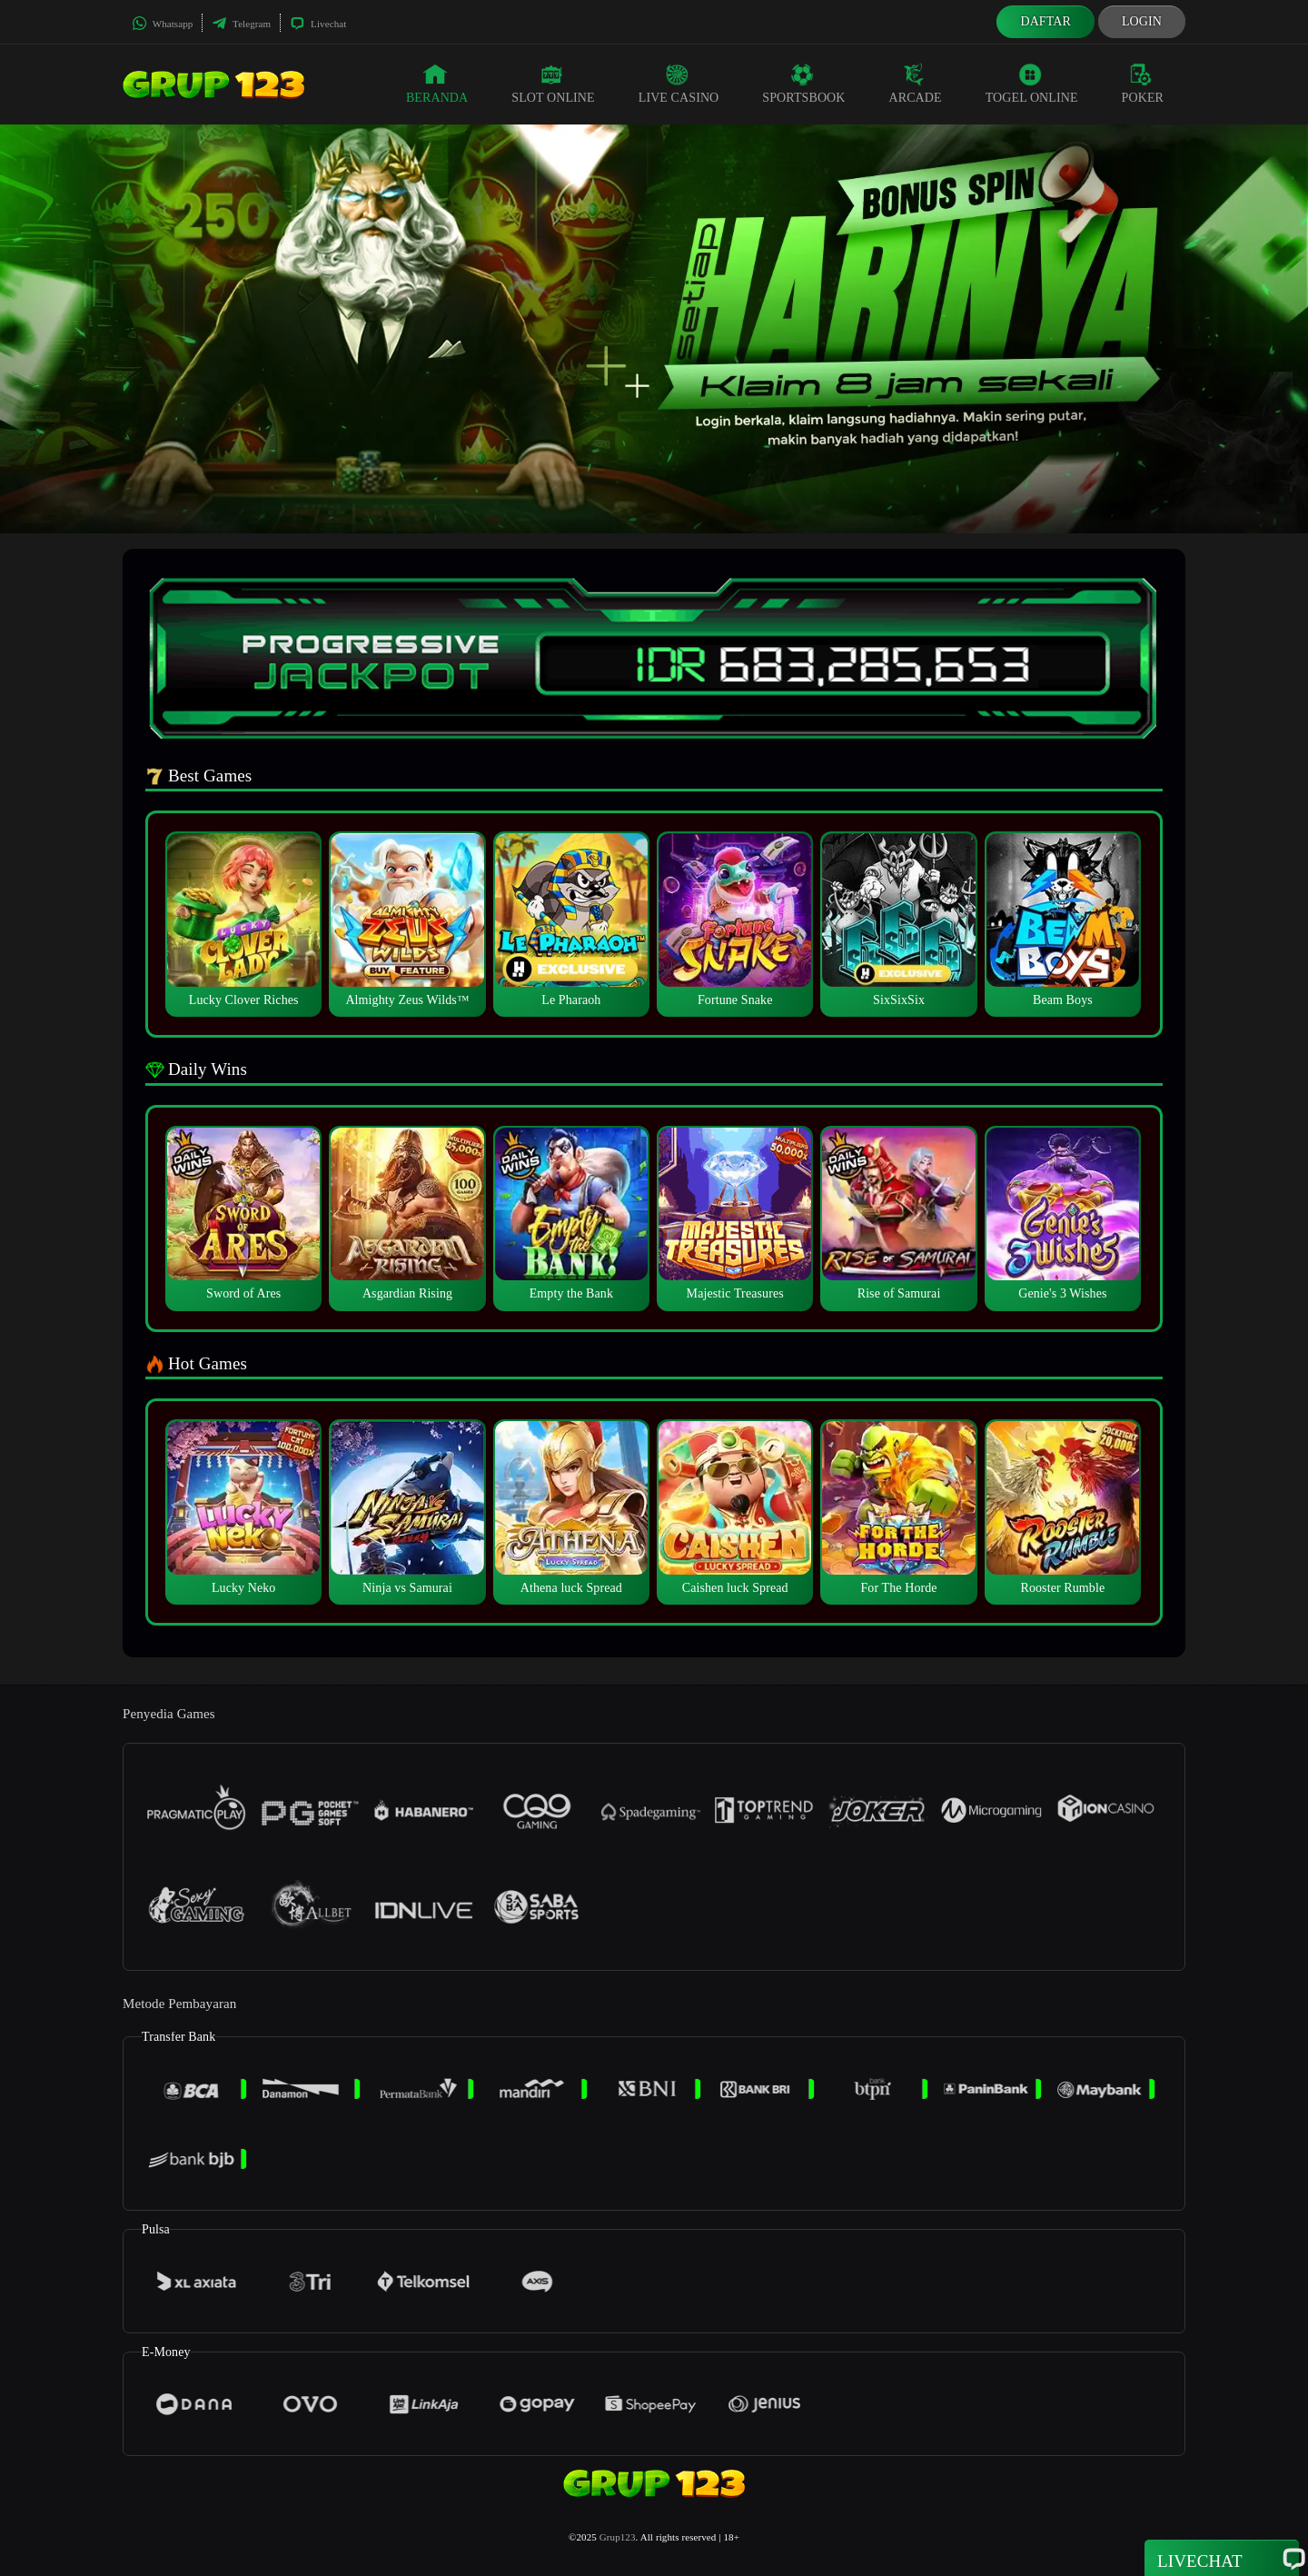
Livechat (318, 23)
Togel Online (1032, 83)
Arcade (915, 83)
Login (1142, 21)
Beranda (437, 83)
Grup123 (618, 2536)
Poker (1143, 83)
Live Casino (679, 83)
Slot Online (552, 83)
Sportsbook (803, 83)
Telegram (241, 23)
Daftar (1045, 21)
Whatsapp (162, 23)
